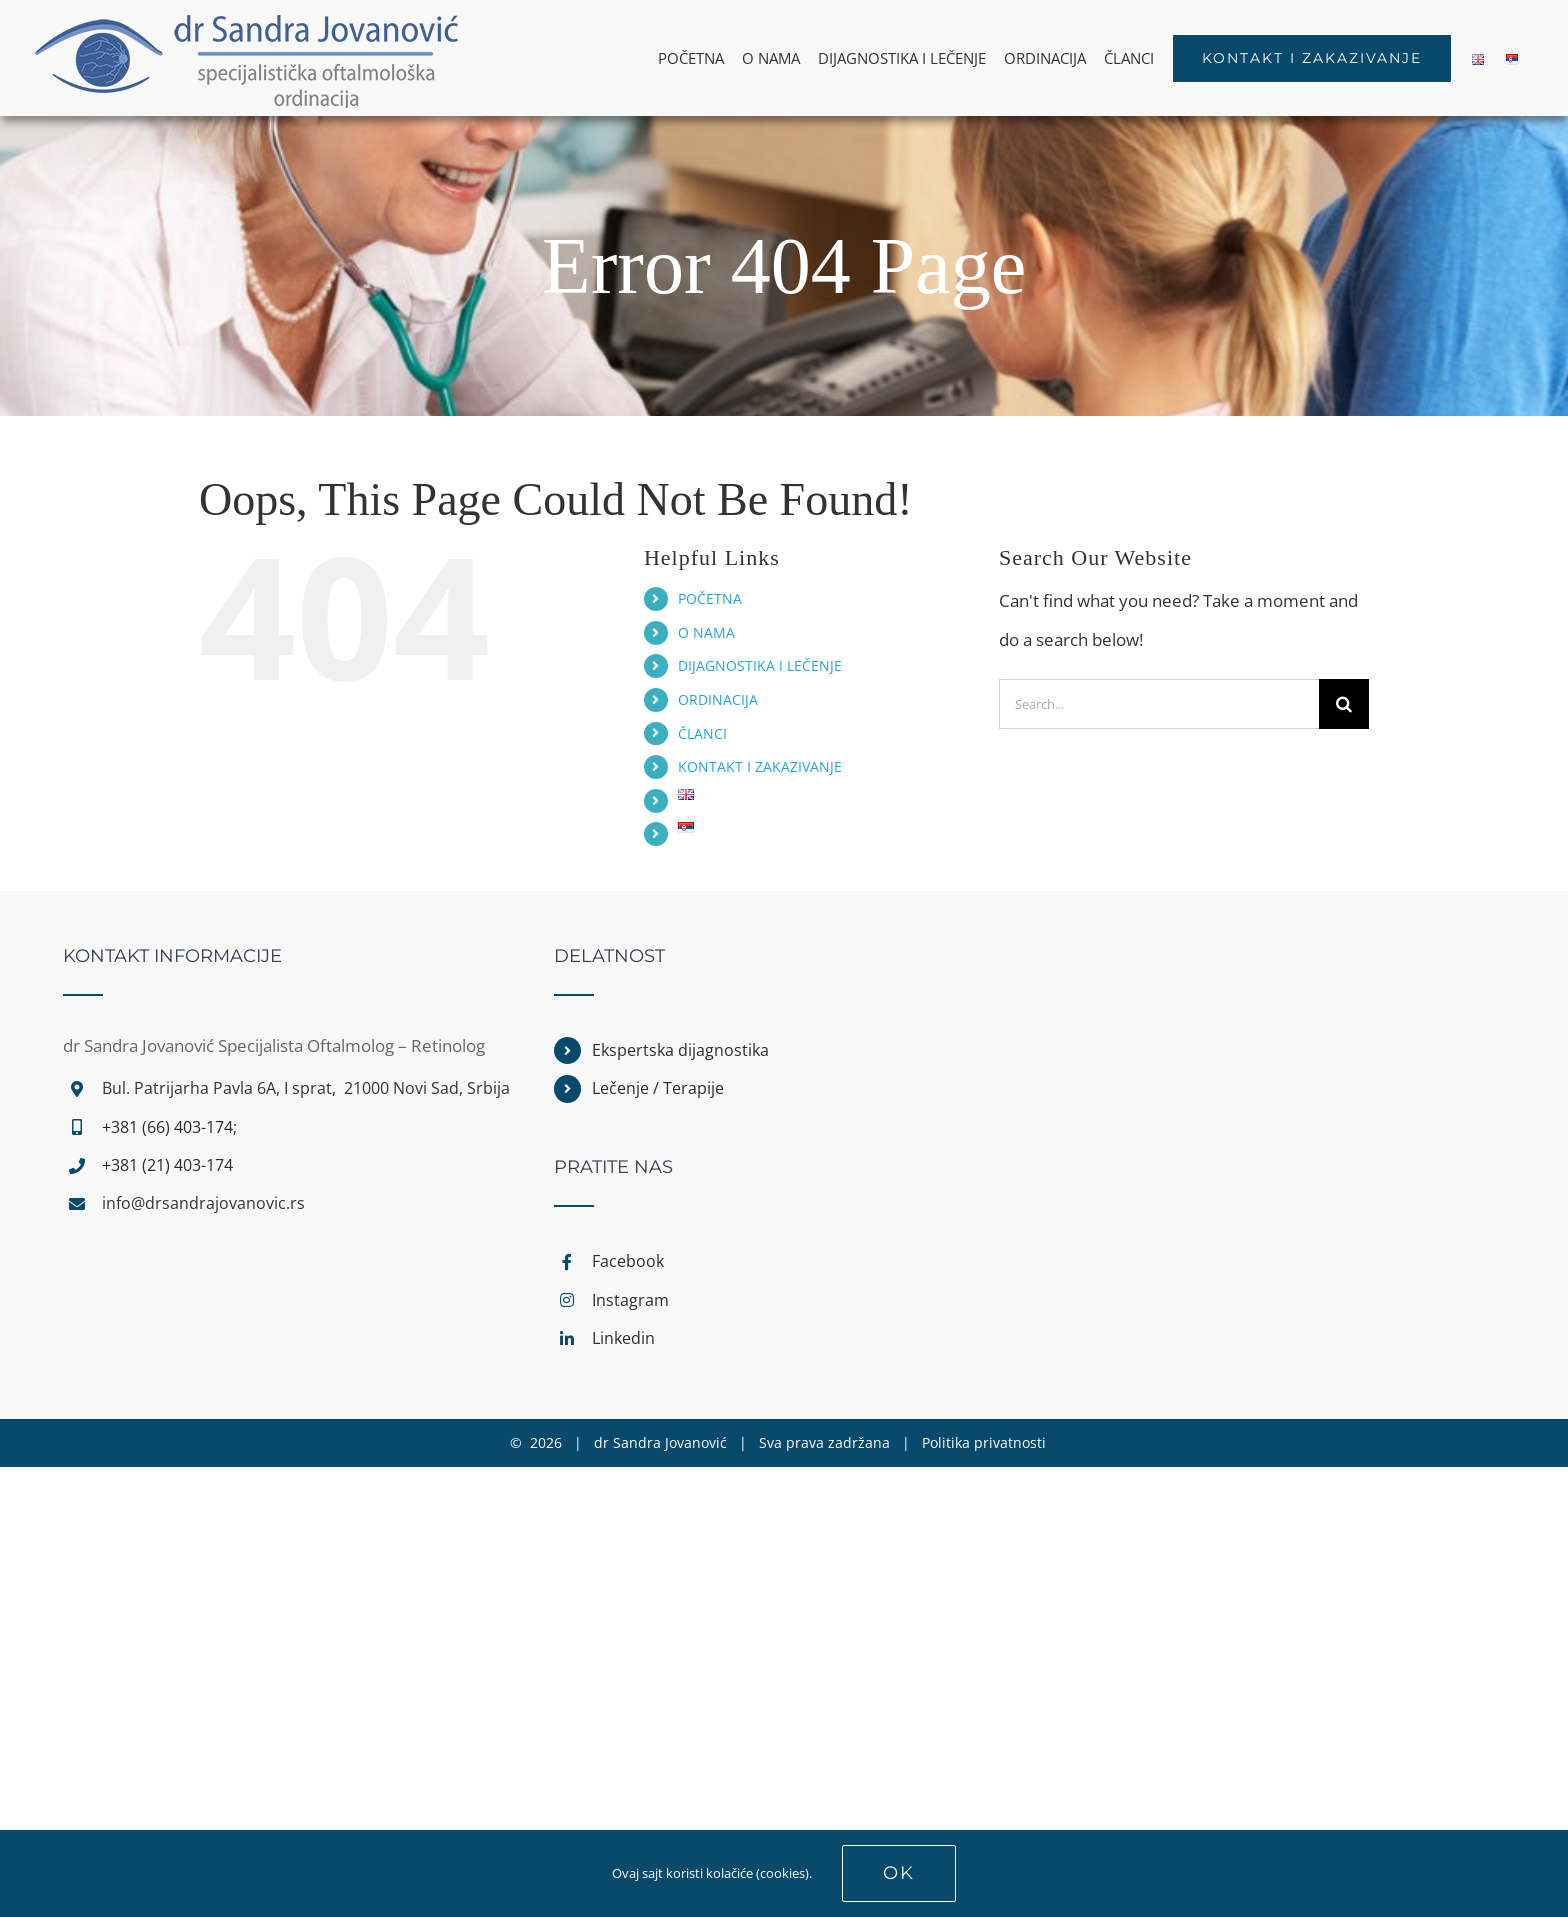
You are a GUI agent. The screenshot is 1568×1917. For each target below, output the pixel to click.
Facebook (628, 1261)
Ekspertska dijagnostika (680, 1050)
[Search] (1344, 704)
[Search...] (1159, 704)
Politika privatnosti (984, 1442)
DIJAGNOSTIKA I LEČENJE (760, 665)
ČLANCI (702, 733)
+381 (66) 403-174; (169, 1127)
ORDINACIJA (718, 699)
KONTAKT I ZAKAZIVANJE (760, 766)
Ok (899, 1873)
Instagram (630, 1300)
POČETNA (710, 598)
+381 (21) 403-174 (167, 1165)
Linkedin (623, 1338)
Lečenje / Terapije (658, 1088)
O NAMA (706, 632)
